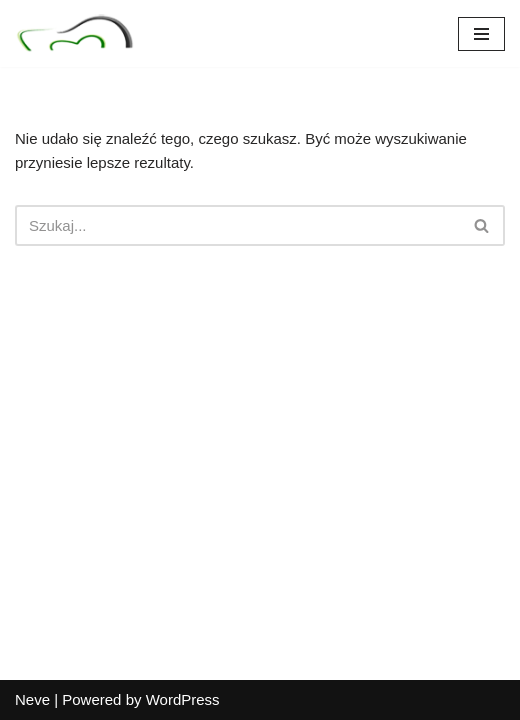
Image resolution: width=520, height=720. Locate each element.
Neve (32, 699)
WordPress (183, 699)
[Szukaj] (237, 225)
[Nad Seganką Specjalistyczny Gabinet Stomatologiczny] (75, 33)
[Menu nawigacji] (481, 34)
